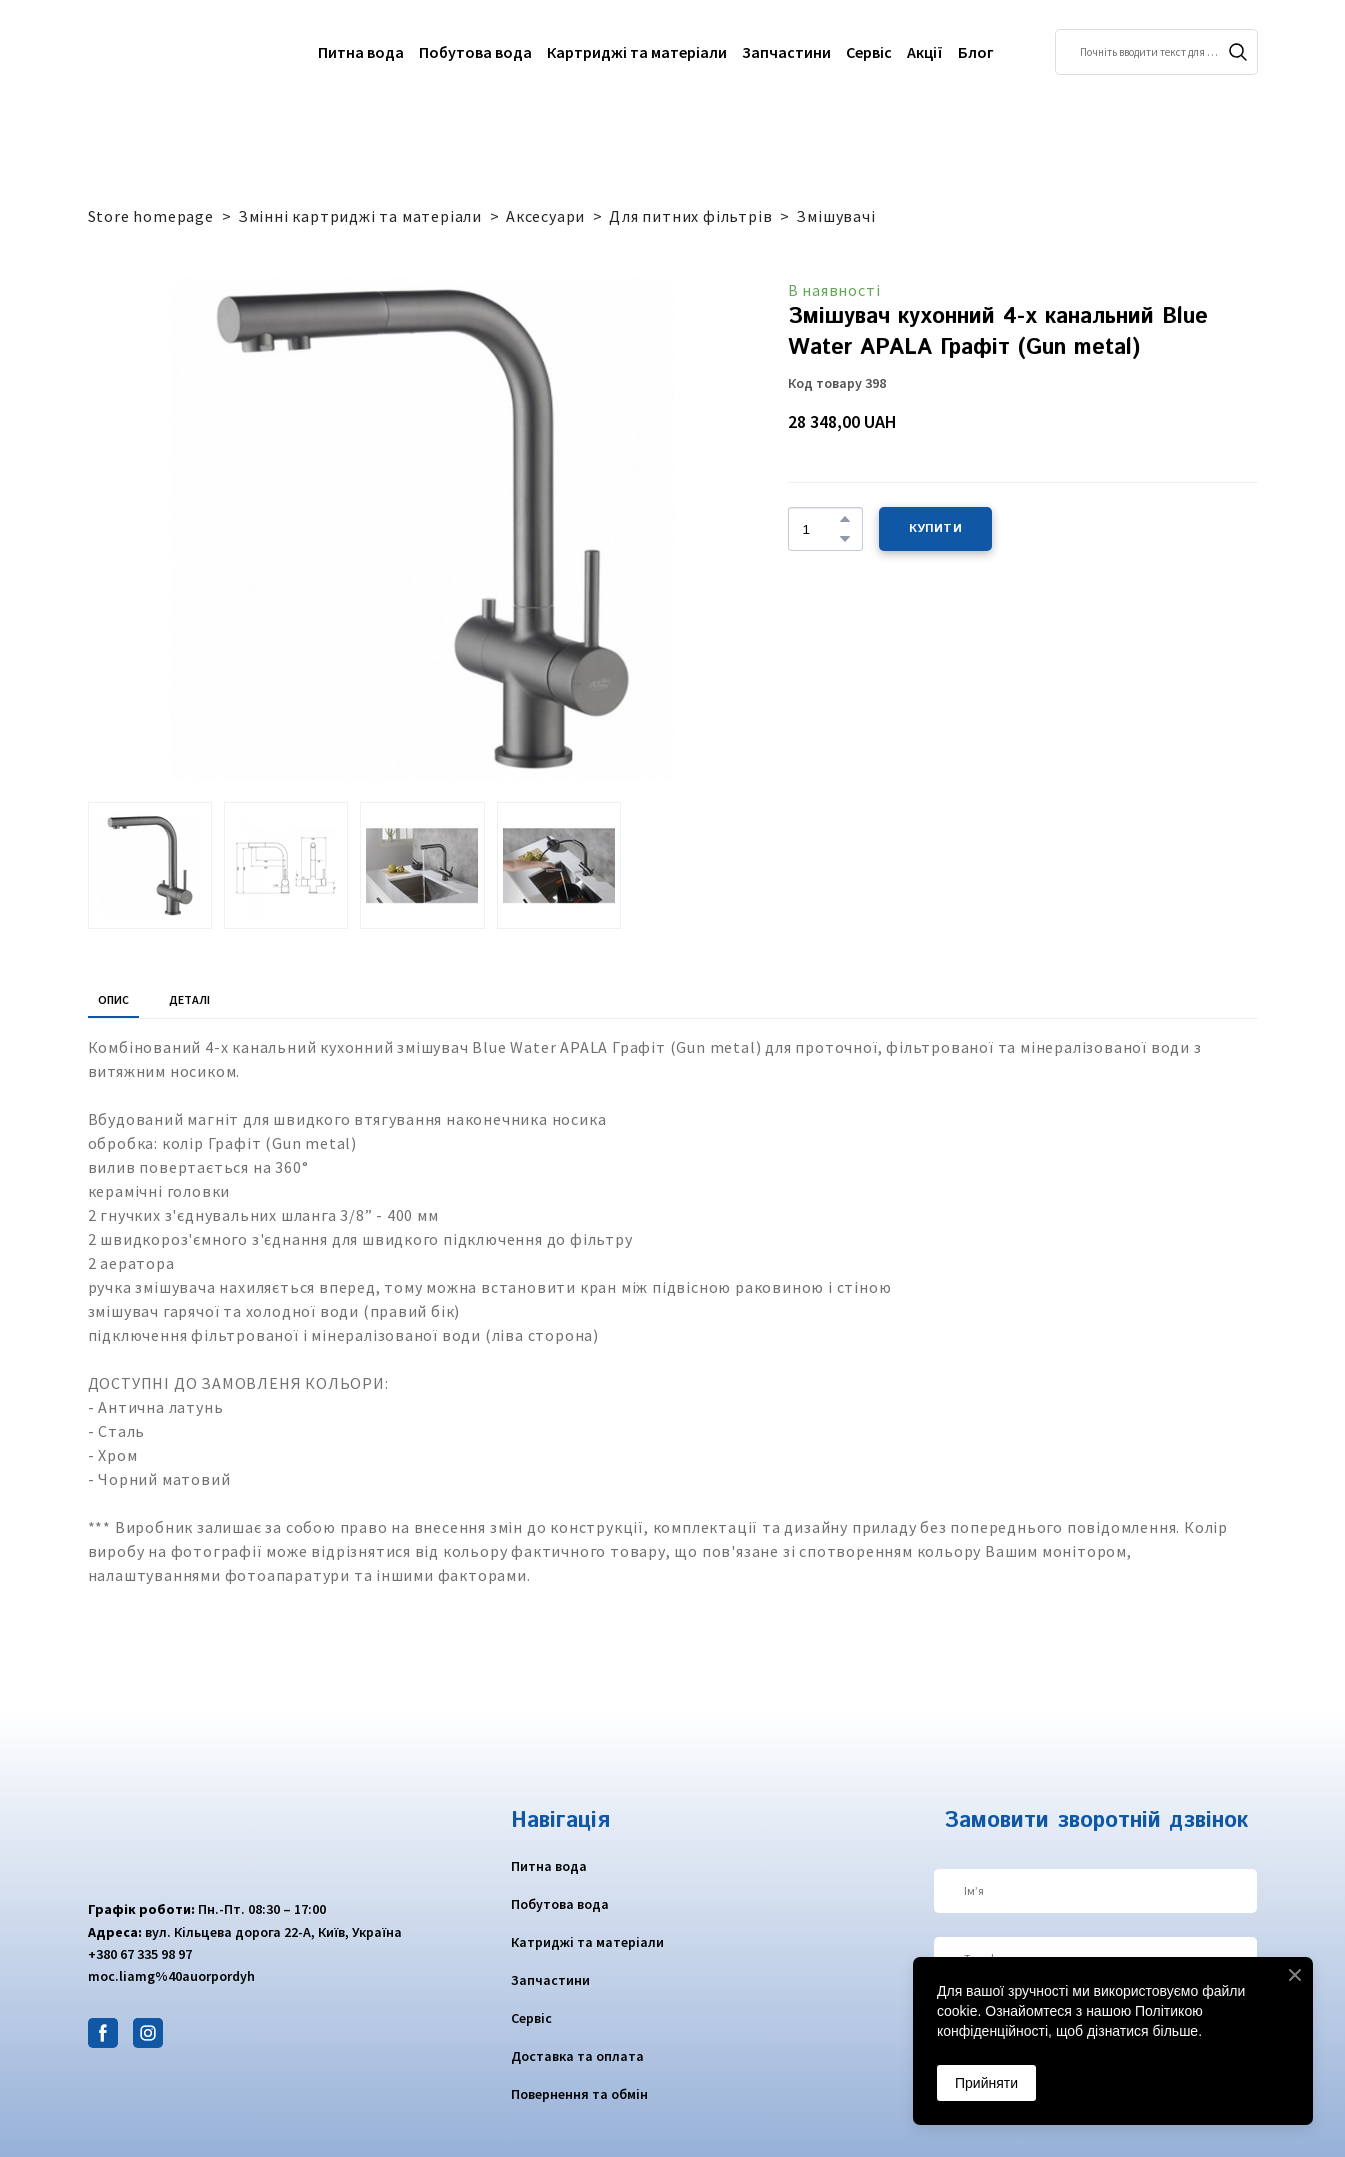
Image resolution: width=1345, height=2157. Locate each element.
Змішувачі (835, 216)
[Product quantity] (820, 529)
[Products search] (1156, 52)
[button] (1238, 52)
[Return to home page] (166, 52)
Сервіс (869, 52)
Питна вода (361, 52)
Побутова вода (475, 52)
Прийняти (986, 2083)
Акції (925, 52)
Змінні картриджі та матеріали (360, 216)
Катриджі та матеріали (587, 1942)
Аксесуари (545, 216)
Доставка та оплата (577, 2056)
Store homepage (151, 216)
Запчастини (786, 52)
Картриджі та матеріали (637, 52)
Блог (976, 52)
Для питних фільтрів (690, 216)
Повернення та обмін (579, 2094)
